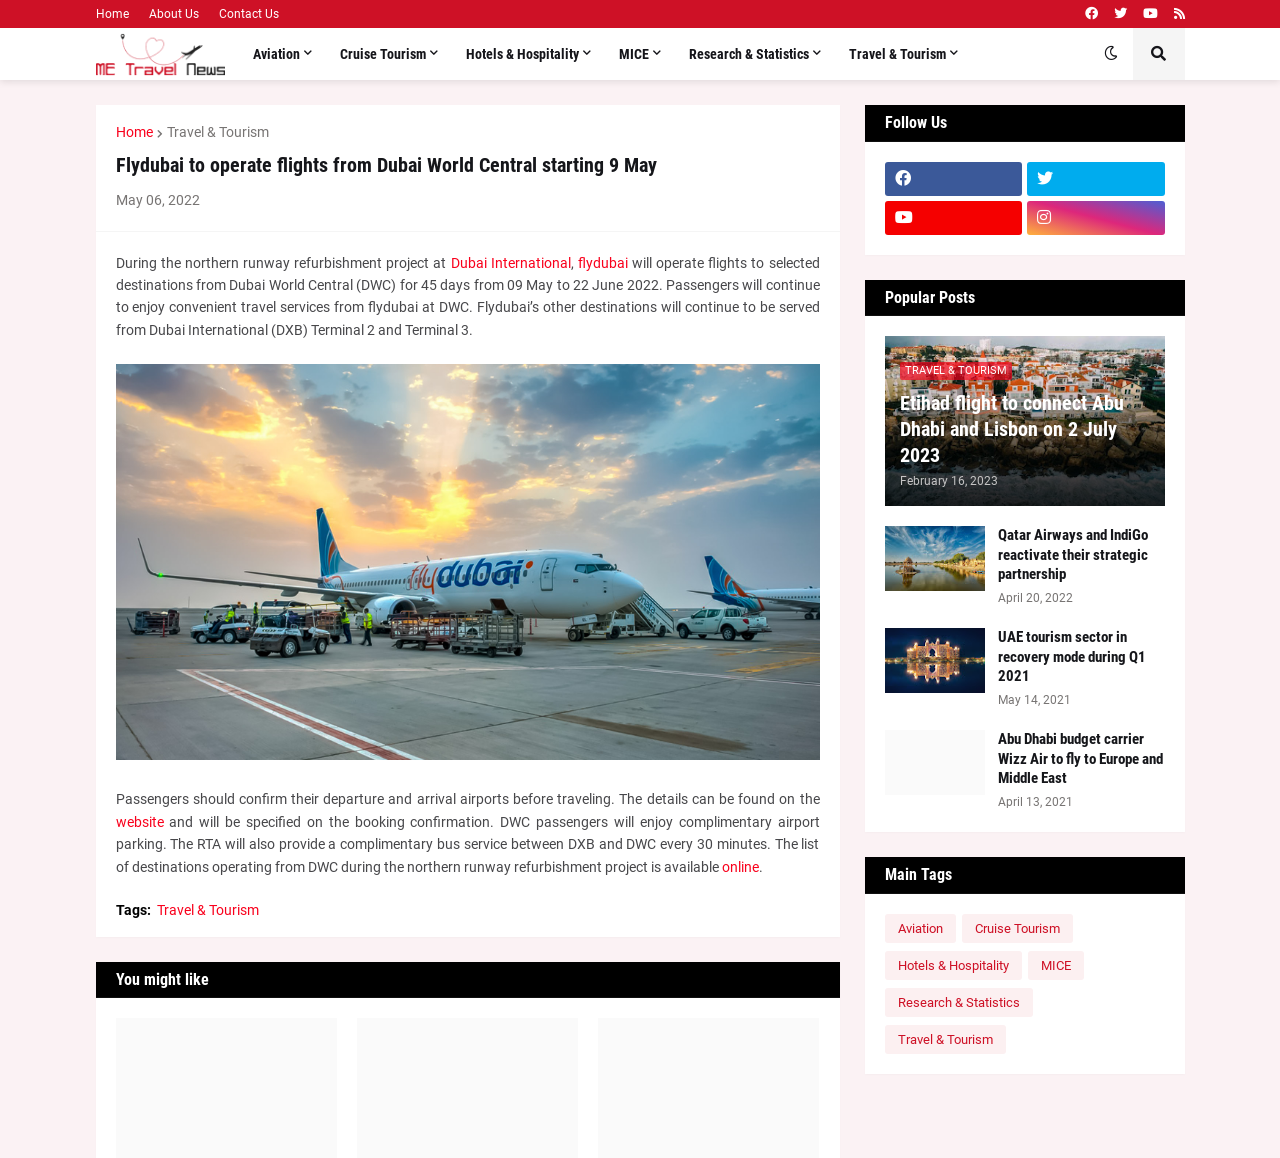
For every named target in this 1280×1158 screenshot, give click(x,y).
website (140, 822)
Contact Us (249, 14)
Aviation (920, 928)
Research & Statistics (959, 1002)
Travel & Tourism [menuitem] (897, 54)
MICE (1056, 965)
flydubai (603, 263)
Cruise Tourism (1017, 928)
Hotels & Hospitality (953, 965)
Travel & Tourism (218, 132)
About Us (174, 14)
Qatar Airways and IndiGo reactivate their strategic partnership (1073, 554)
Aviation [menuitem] (276, 54)
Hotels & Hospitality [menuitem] (522, 54)
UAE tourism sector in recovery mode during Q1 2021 (1072, 656)
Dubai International (511, 263)
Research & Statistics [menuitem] (749, 54)
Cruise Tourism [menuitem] (383, 54)
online (740, 867)
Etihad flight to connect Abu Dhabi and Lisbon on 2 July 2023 (1012, 429)
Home (112, 14)
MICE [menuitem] (634, 54)
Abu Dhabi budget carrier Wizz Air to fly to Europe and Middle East (1080, 758)
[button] (1111, 54)
